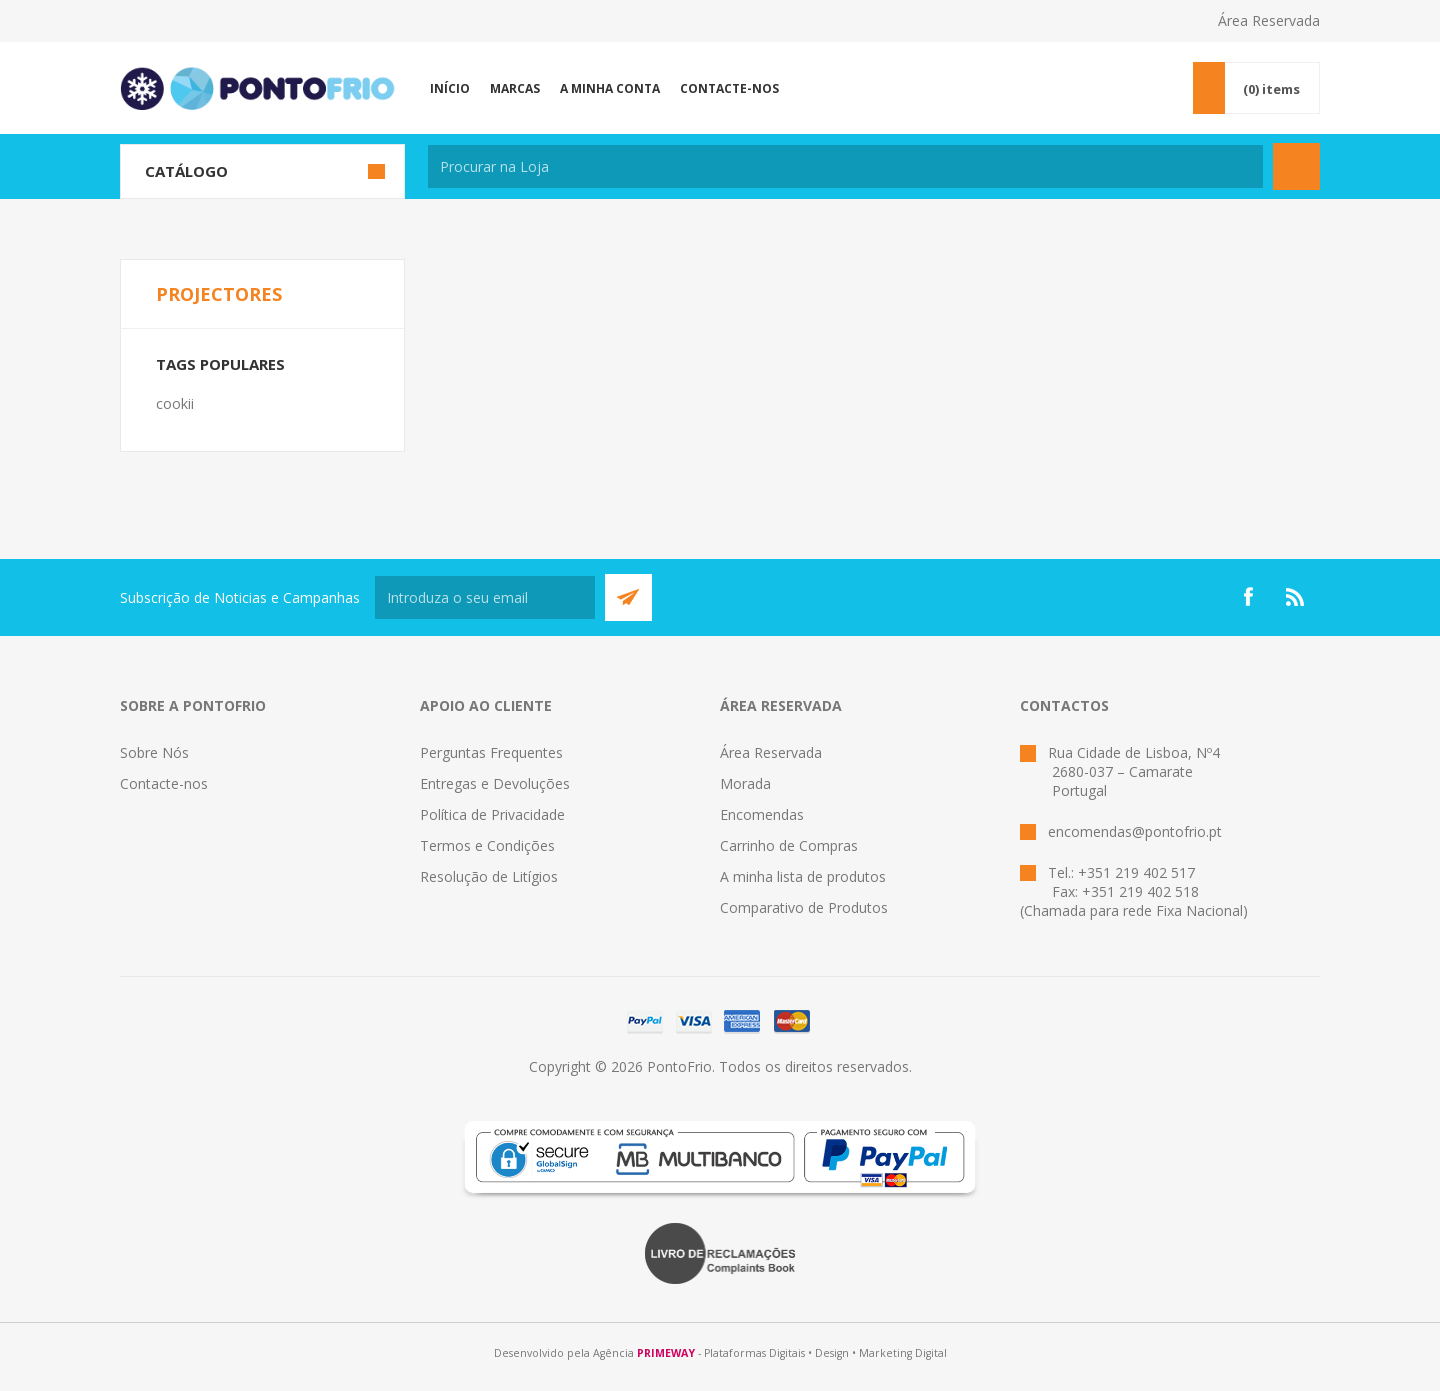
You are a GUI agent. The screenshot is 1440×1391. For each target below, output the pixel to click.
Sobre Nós (154, 752)
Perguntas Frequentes (491, 752)
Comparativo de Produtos (804, 907)
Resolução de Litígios (489, 876)
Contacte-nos (164, 783)
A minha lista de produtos (803, 876)
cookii (175, 403)
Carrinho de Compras (789, 845)
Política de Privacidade (492, 814)
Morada (745, 783)
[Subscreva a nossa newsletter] (485, 597)
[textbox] (845, 166)
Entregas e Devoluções (495, 783)
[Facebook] (1248, 597)
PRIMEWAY (666, 1353)
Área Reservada (1269, 20)
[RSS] (1296, 597)
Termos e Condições (487, 845)
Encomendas (762, 814)
